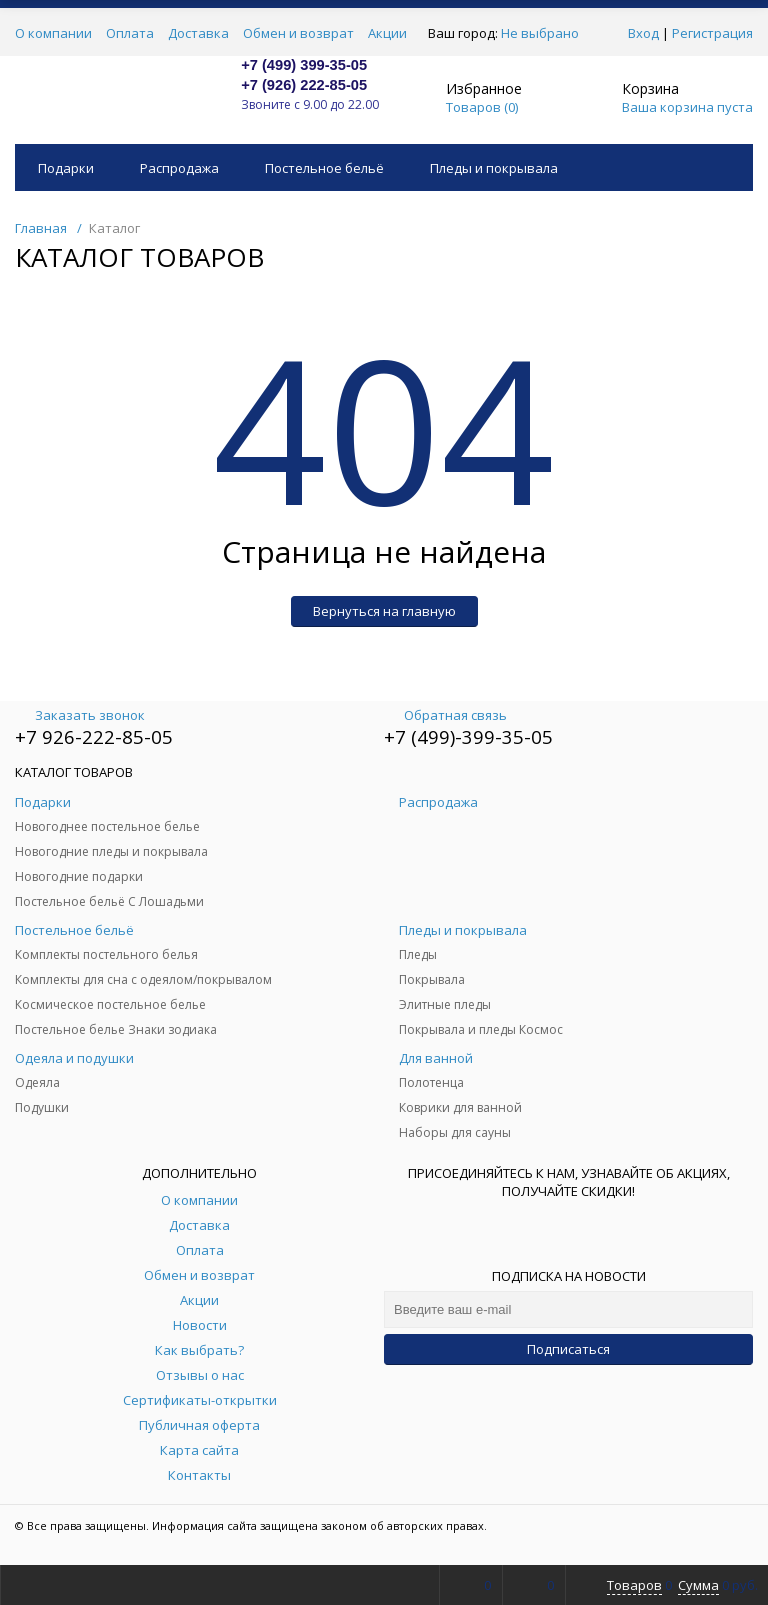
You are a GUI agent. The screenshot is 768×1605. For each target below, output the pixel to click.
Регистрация (712, 33)
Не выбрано (545, 33)
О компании (53, 33)
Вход (643, 33)
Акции (387, 33)
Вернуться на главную (384, 611)
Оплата (130, 33)
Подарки (66, 168)
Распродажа (179, 168)
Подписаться (568, 1349)
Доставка (198, 33)
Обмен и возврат (298, 33)
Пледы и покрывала (494, 168)
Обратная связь (445, 715)
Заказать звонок (80, 715)
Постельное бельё (324, 168)
